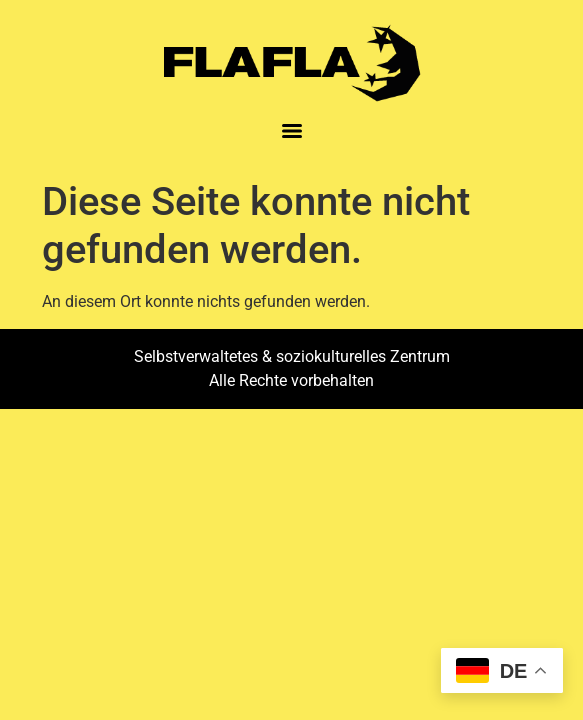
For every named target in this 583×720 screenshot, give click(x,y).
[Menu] (292, 131)
